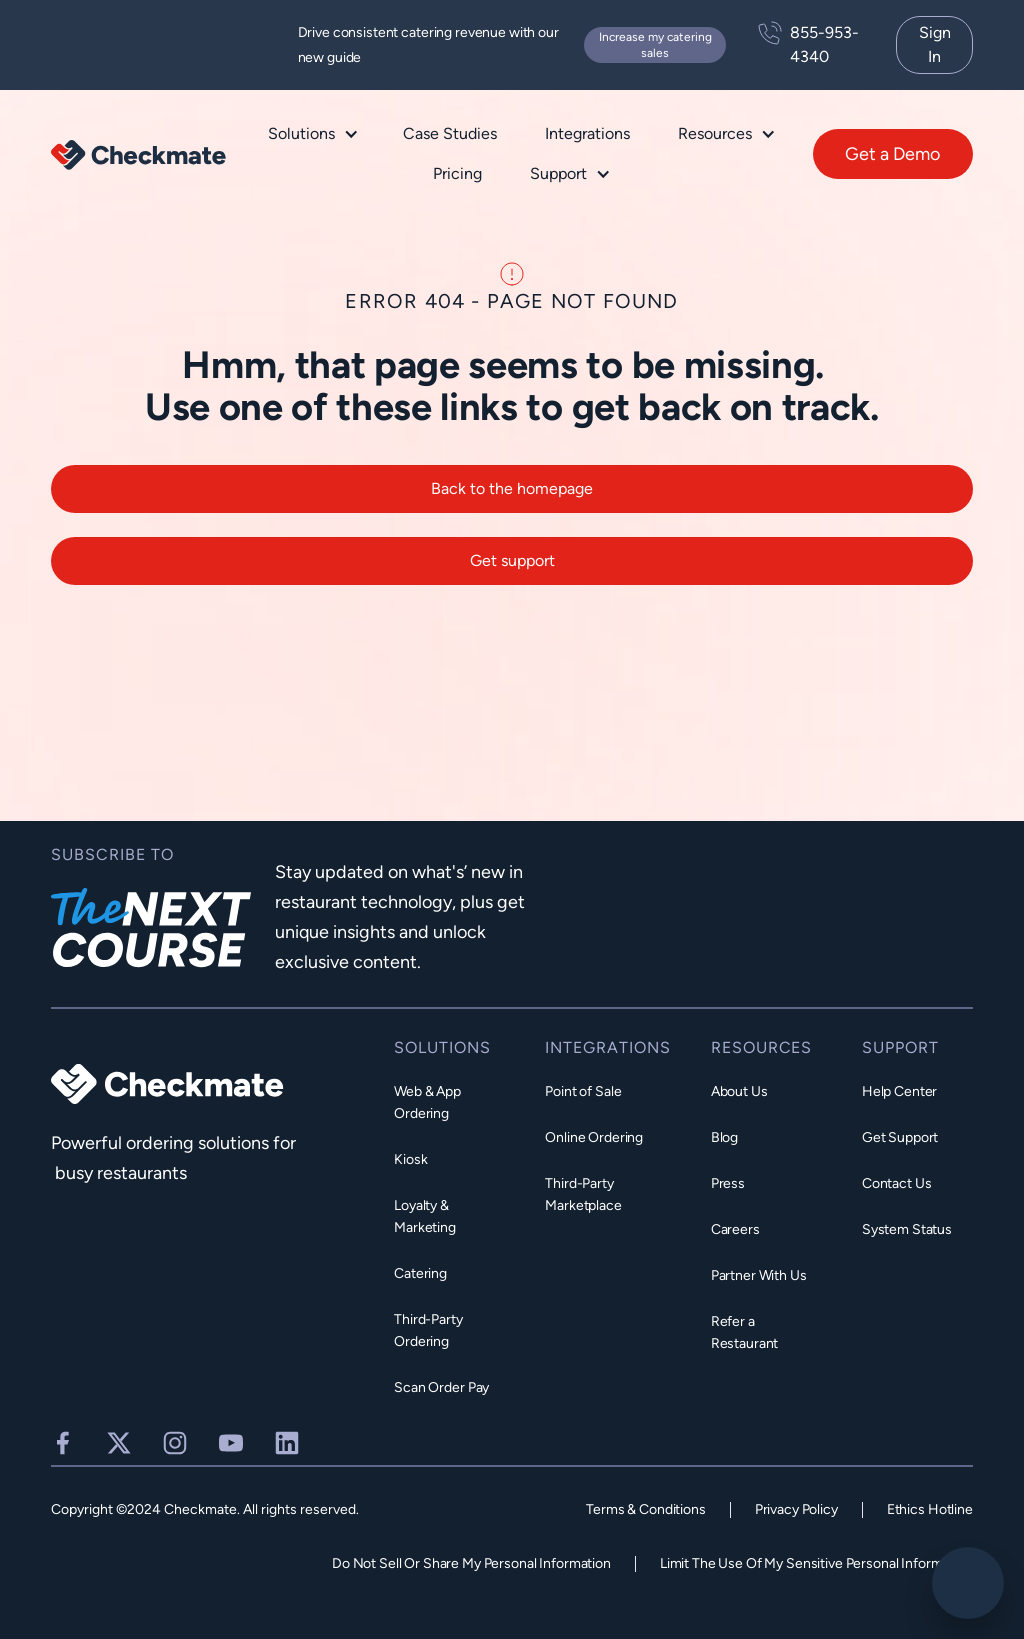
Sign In (935, 44)
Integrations (587, 133)
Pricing (457, 173)
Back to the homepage (512, 500)
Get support (512, 572)
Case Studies (450, 133)
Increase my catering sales (655, 45)
